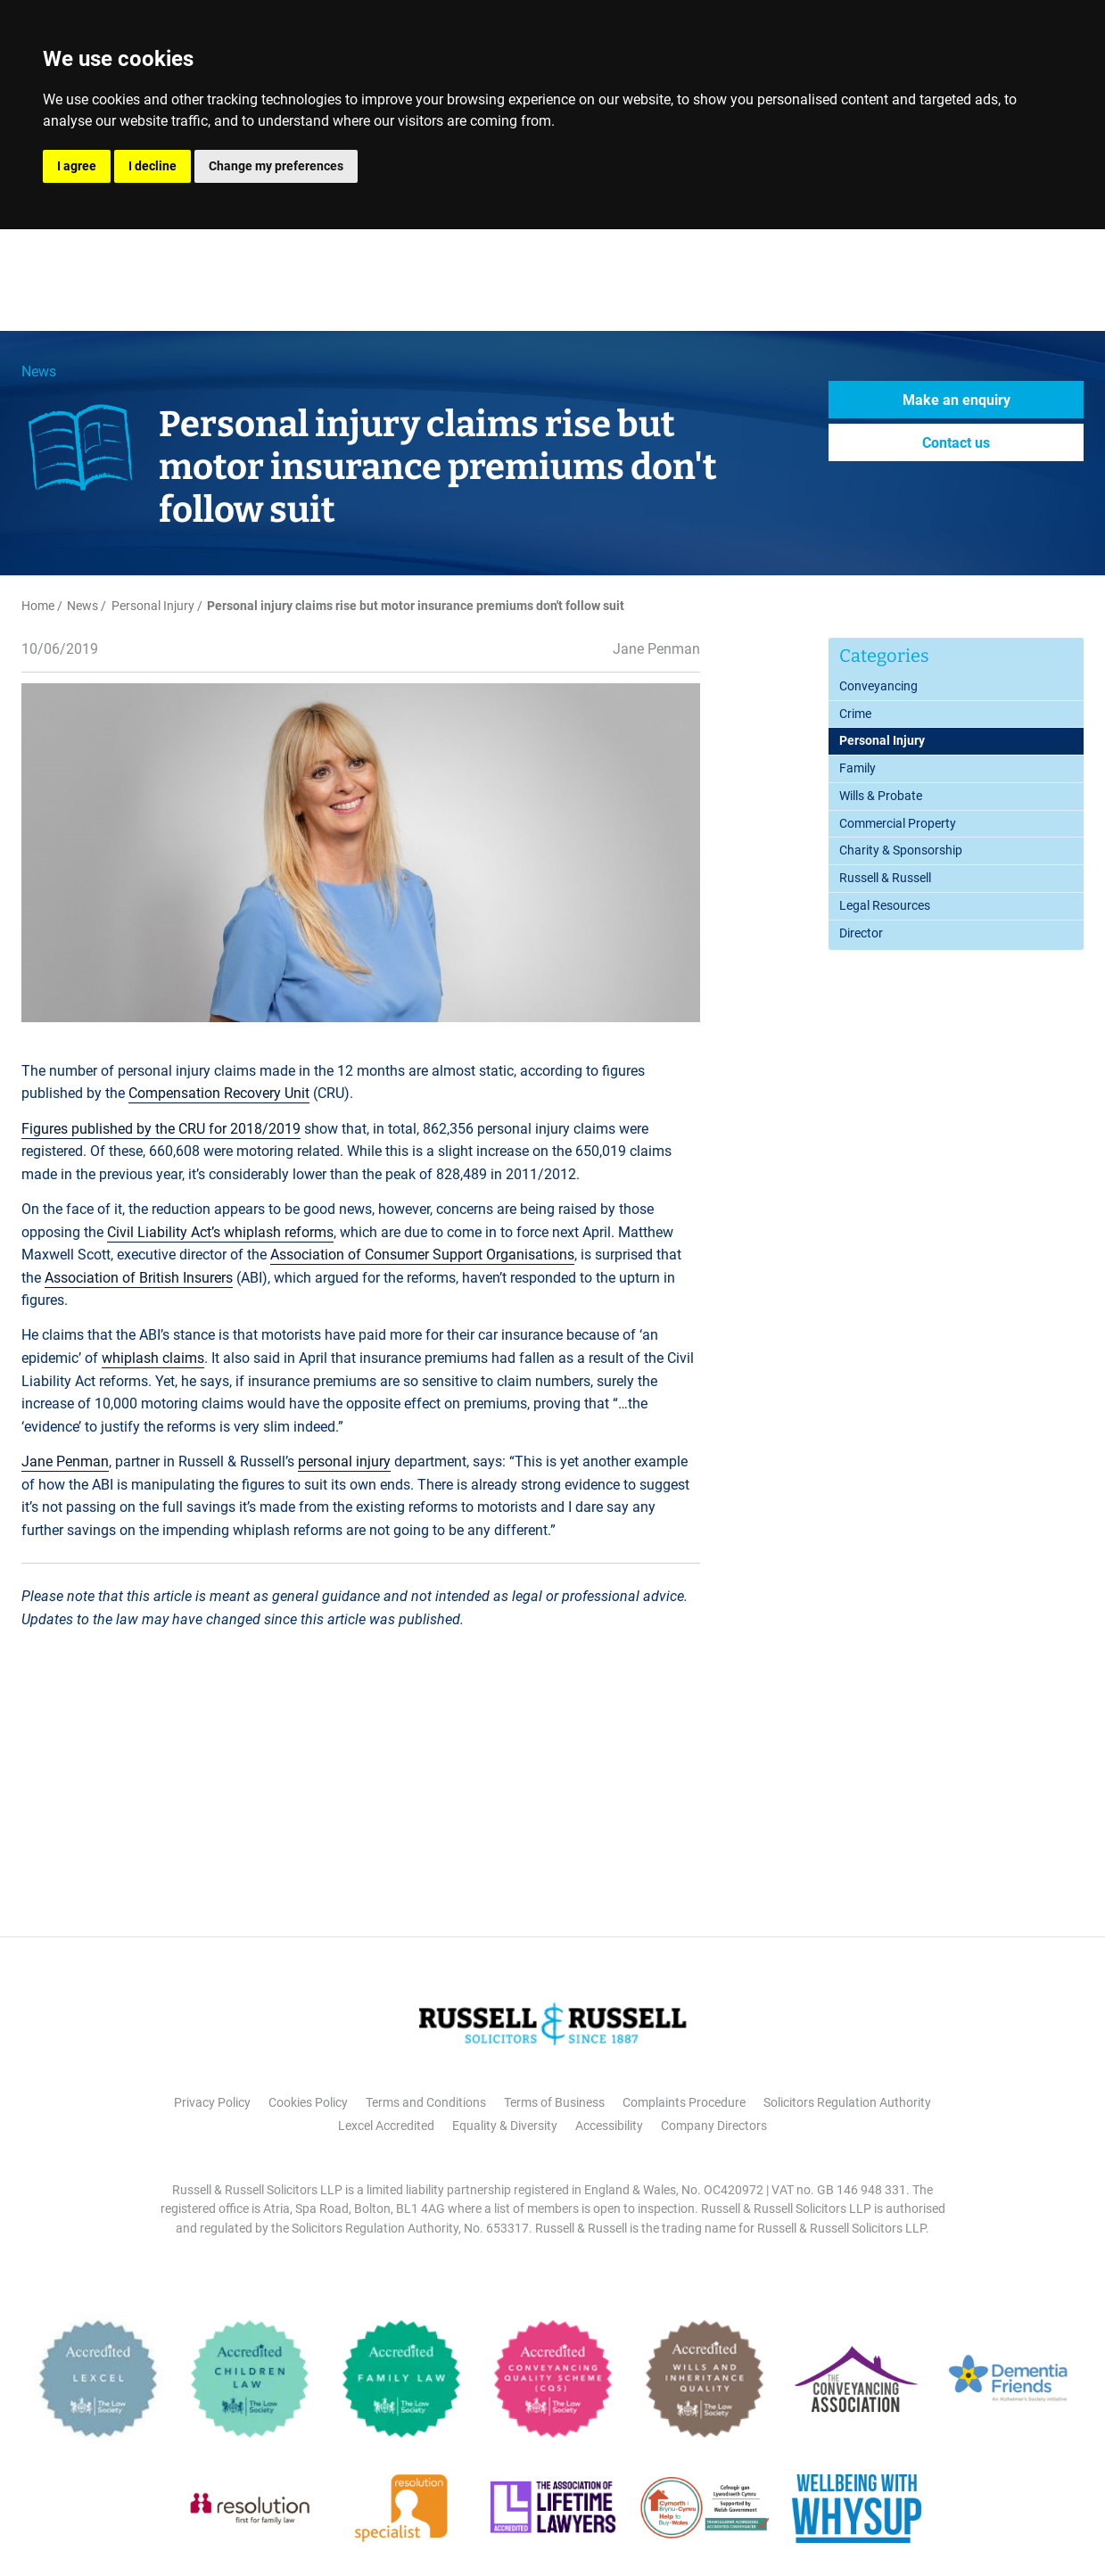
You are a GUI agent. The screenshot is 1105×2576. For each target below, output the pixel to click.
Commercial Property (897, 823)
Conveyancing (878, 686)
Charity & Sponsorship (900, 850)
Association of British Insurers (139, 1277)
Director (861, 933)
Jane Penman (65, 1461)
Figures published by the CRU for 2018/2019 (161, 1128)
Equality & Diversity (504, 2125)
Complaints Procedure (684, 2102)
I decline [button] (152, 166)
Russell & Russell (885, 878)
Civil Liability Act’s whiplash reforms (220, 1232)
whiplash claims (153, 1358)
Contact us (956, 442)
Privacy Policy (212, 2102)
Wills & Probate (880, 795)
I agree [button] (76, 166)
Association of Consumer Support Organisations (422, 1254)
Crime (855, 713)
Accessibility (609, 2125)
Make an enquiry (956, 400)
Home (37, 606)
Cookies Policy (308, 2102)
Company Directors (714, 2125)
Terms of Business (554, 2102)
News (38, 371)
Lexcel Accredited (386, 2125)
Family (857, 768)
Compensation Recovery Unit (218, 1093)
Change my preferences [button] (276, 166)
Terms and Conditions (426, 2102)
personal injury (344, 1461)
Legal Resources (884, 905)
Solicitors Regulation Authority (847, 2102)
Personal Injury (152, 606)
